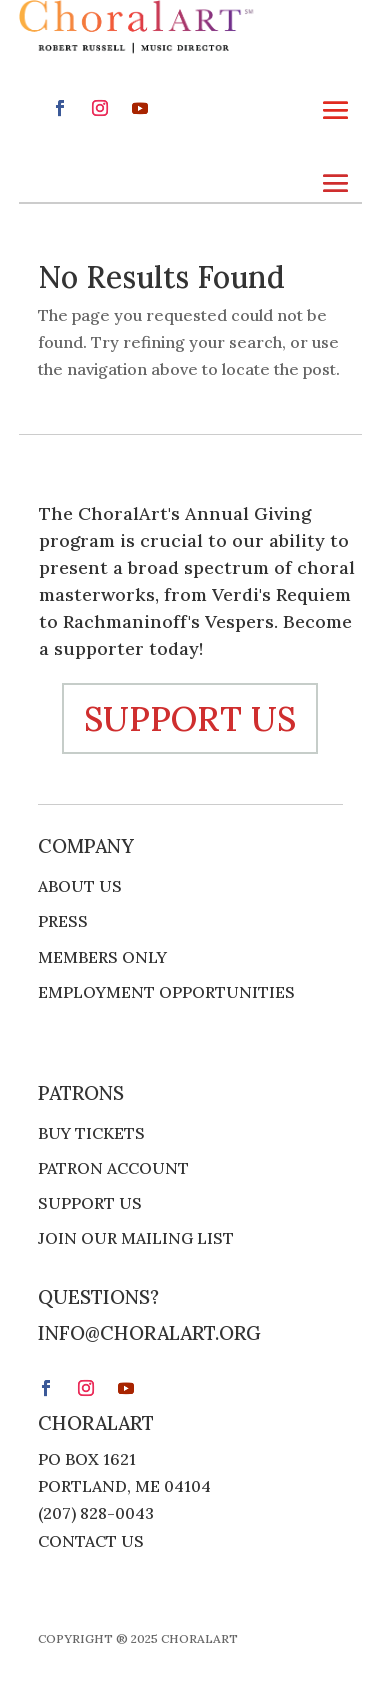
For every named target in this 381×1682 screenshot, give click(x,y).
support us (190, 718)
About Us (80, 886)
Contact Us (91, 1541)
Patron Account (113, 1168)
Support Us (90, 1203)
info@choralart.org (149, 1333)
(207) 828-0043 (96, 1513)
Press (63, 921)
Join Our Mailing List (136, 1238)
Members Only (102, 957)
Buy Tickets (91, 1133)
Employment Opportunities (166, 992)
